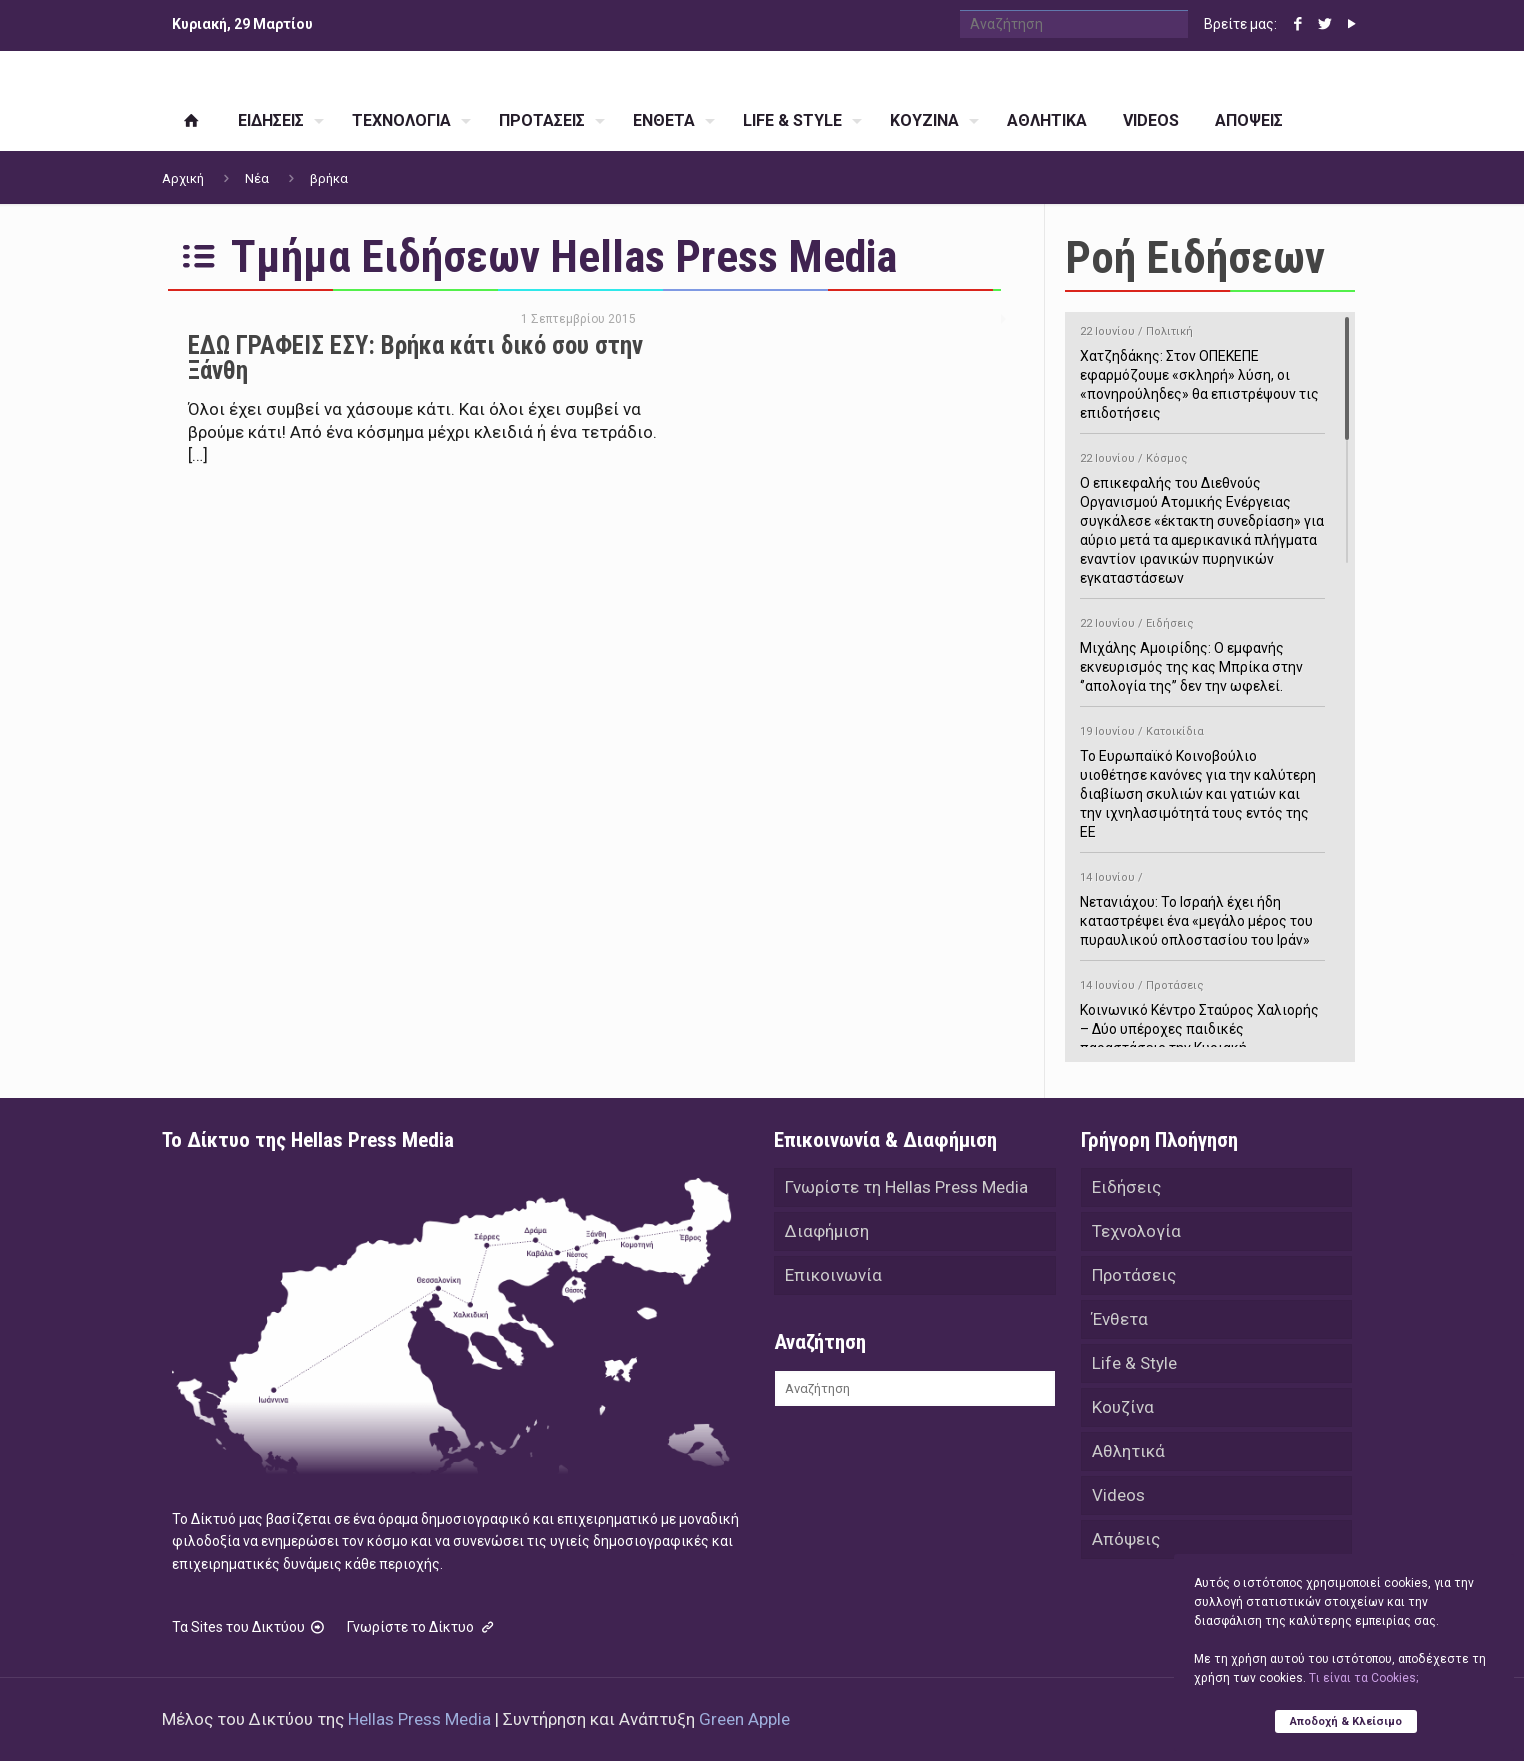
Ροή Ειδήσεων (1195, 257)
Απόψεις (1126, 1539)
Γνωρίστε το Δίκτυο (422, 1627)
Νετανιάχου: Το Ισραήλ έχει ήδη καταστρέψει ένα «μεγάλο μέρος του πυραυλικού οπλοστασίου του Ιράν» (1202, 905)
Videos (1118, 1495)
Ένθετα (1120, 1319)
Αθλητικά (1128, 1451)
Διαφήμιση (827, 1231)
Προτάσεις (1134, 1275)
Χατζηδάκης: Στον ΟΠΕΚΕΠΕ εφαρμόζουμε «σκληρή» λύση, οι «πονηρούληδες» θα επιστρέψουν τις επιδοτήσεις (1202, 369)
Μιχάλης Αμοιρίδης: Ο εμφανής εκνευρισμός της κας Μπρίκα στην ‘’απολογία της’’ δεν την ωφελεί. (1202, 651)
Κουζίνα (1123, 1407)
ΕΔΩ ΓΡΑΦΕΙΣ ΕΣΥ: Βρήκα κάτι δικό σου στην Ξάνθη (415, 358)
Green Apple (744, 1719)
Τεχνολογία (1136, 1231)
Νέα (257, 178)
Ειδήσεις (1126, 1187)
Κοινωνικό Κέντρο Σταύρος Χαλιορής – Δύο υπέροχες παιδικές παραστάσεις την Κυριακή (1202, 1013)
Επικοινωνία (833, 1275)
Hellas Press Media (419, 1719)
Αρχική (183, 178)
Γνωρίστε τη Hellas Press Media (906, 1187)
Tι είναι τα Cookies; (1363, 1678)
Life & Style (1134, 1363)
